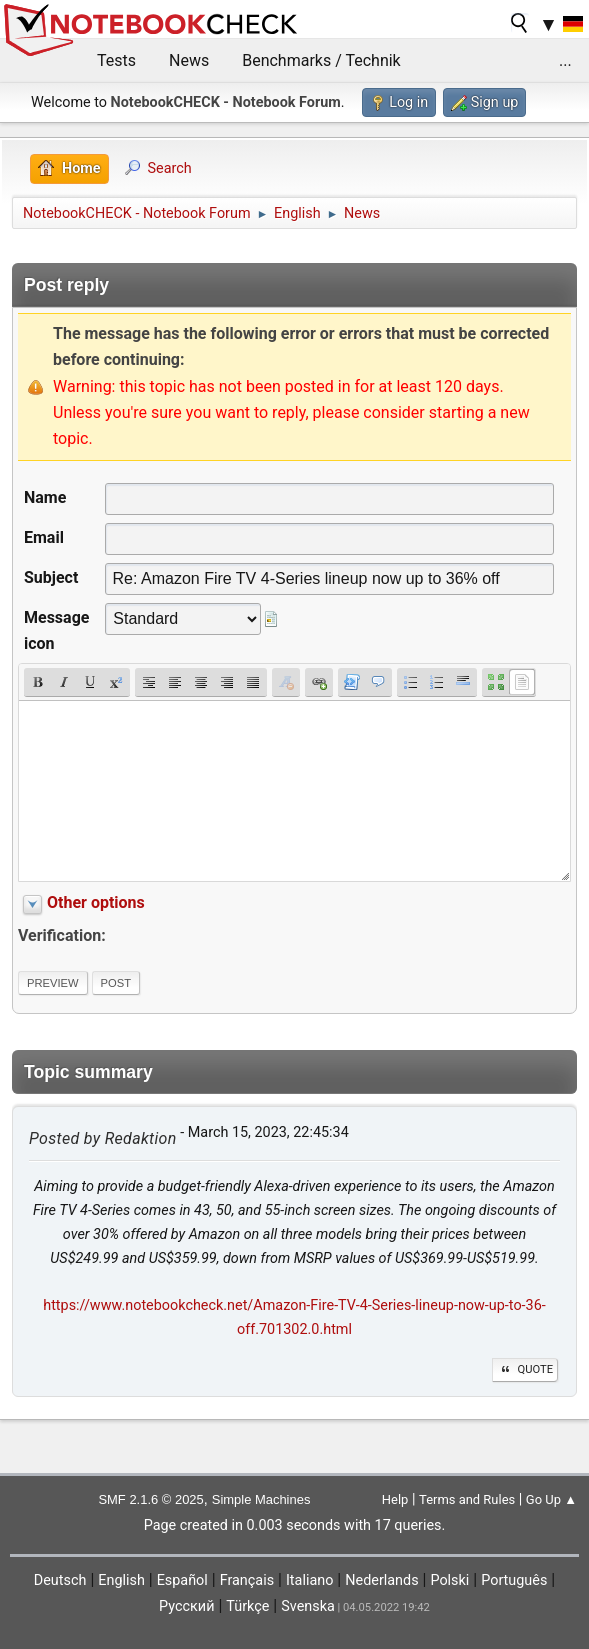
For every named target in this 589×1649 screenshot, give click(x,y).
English (121, 1580)
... (565, 60)
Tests (116, 60)
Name (45, 497)
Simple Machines (261, 1499)
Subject (51, 577)
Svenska (308, 1606)
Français (247, 1580)
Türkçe (247, 1606)
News (189, 60)
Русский (186, 1606)
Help (395, 1499)
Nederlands (381, 1580)
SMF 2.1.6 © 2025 (150, 1499)
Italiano (309, 1580)
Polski (449, 1580)
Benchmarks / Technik (321, 60)
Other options (96, 902)
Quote (525, 1369)
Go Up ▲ (551, 1499)
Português (514, 1580)
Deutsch (60, 1580)
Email (44, 537)
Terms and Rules (467, 1499)
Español (182, 1580)
